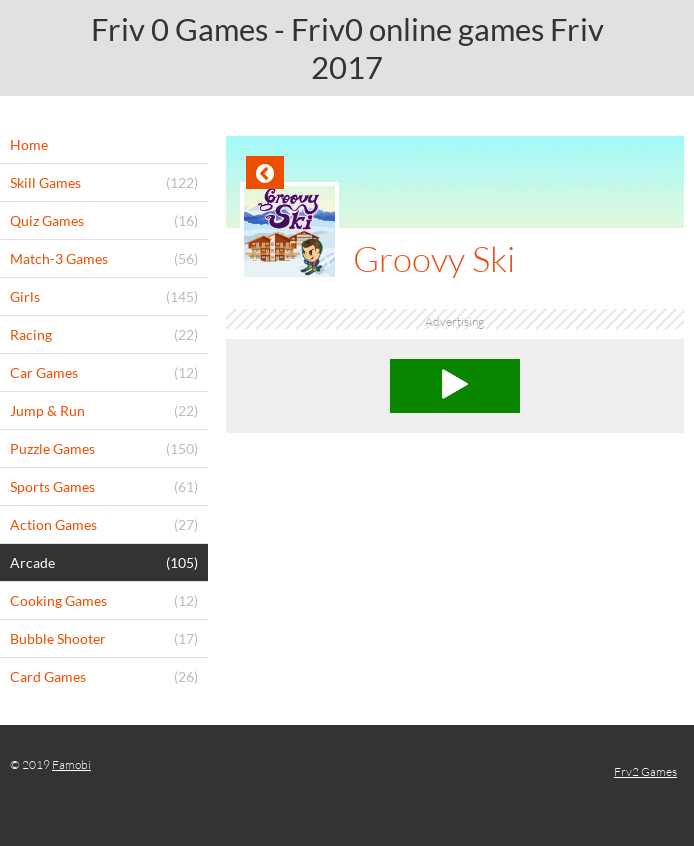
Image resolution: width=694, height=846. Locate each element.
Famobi (71, 764)
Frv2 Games (645, 771)
